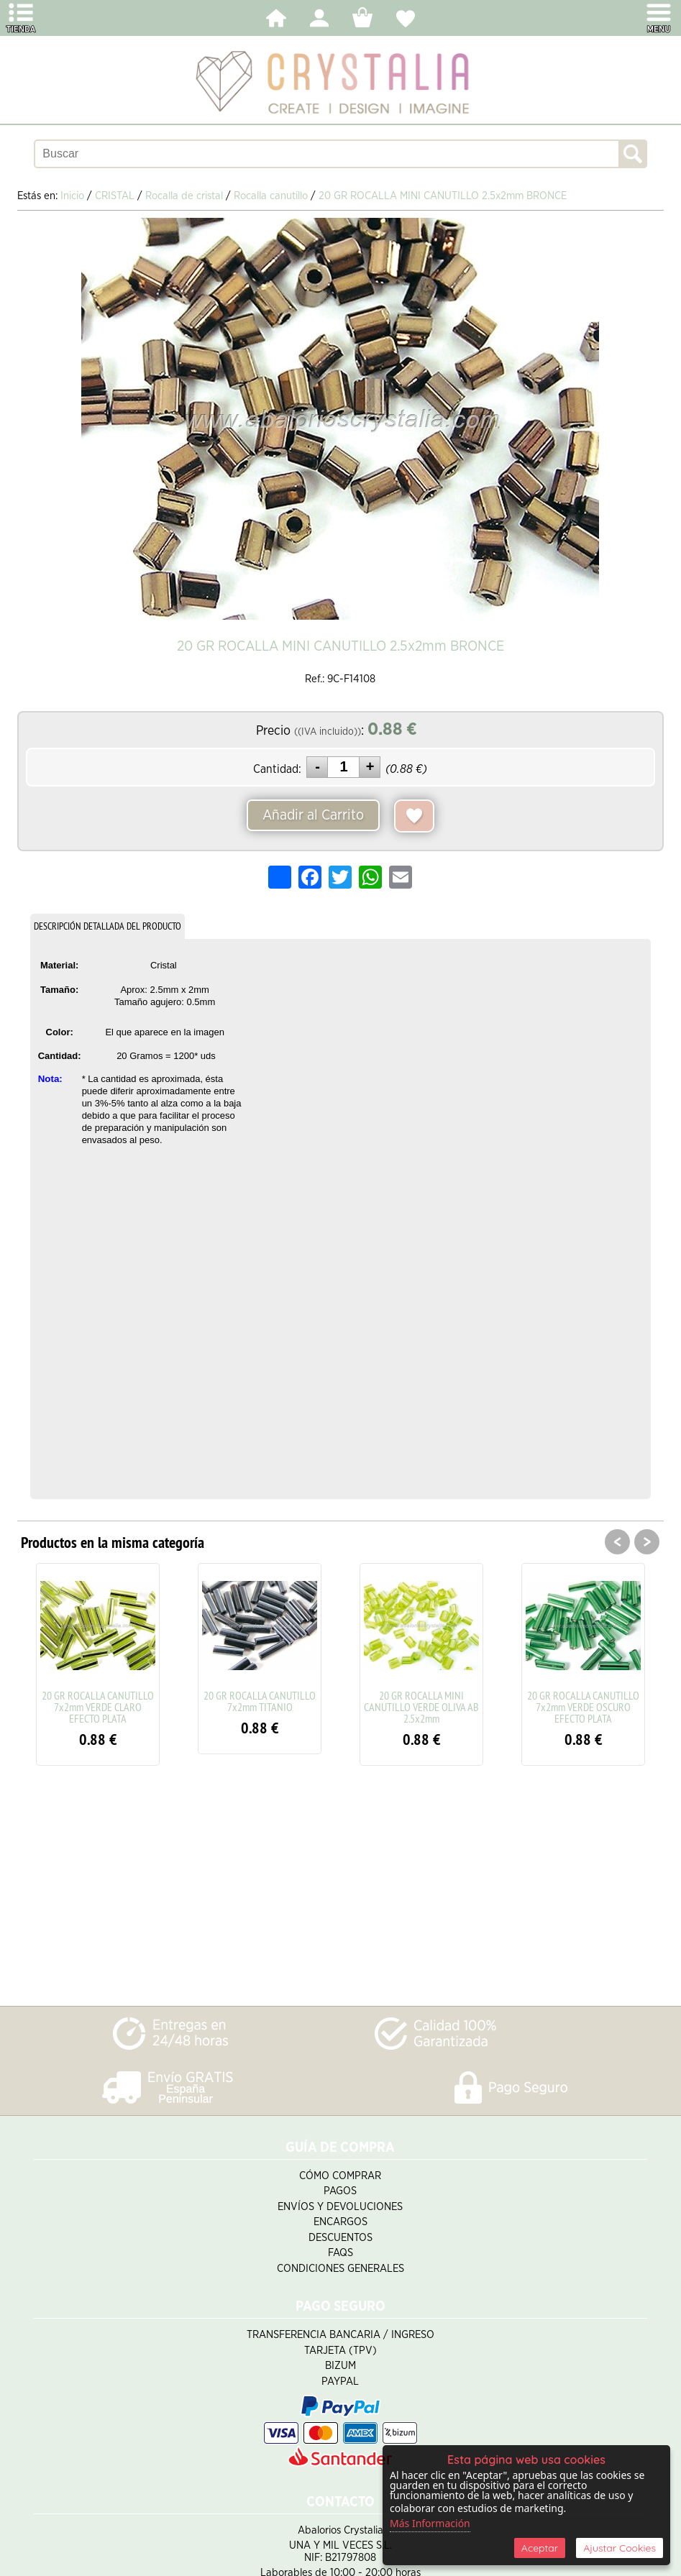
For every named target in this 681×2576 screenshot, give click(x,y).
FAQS (340, 2252)
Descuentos (340, 2237)
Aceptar (539, 2547)
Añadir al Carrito (313, 815)
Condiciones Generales (340, 2268)
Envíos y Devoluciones (340, 2206)
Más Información (430, 2523)
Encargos (340, 2222)
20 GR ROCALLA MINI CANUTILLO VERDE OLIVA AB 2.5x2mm (421, 1706)
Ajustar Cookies (619, 2547)
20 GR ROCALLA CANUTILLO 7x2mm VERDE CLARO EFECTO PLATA (98, 1706)
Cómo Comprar (340, 2176)
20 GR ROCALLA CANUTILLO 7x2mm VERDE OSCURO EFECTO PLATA (583, 1706)
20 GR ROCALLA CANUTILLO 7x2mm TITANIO (260, 1701)
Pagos (340, 2191)
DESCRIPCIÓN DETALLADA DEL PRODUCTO (107, 926)
